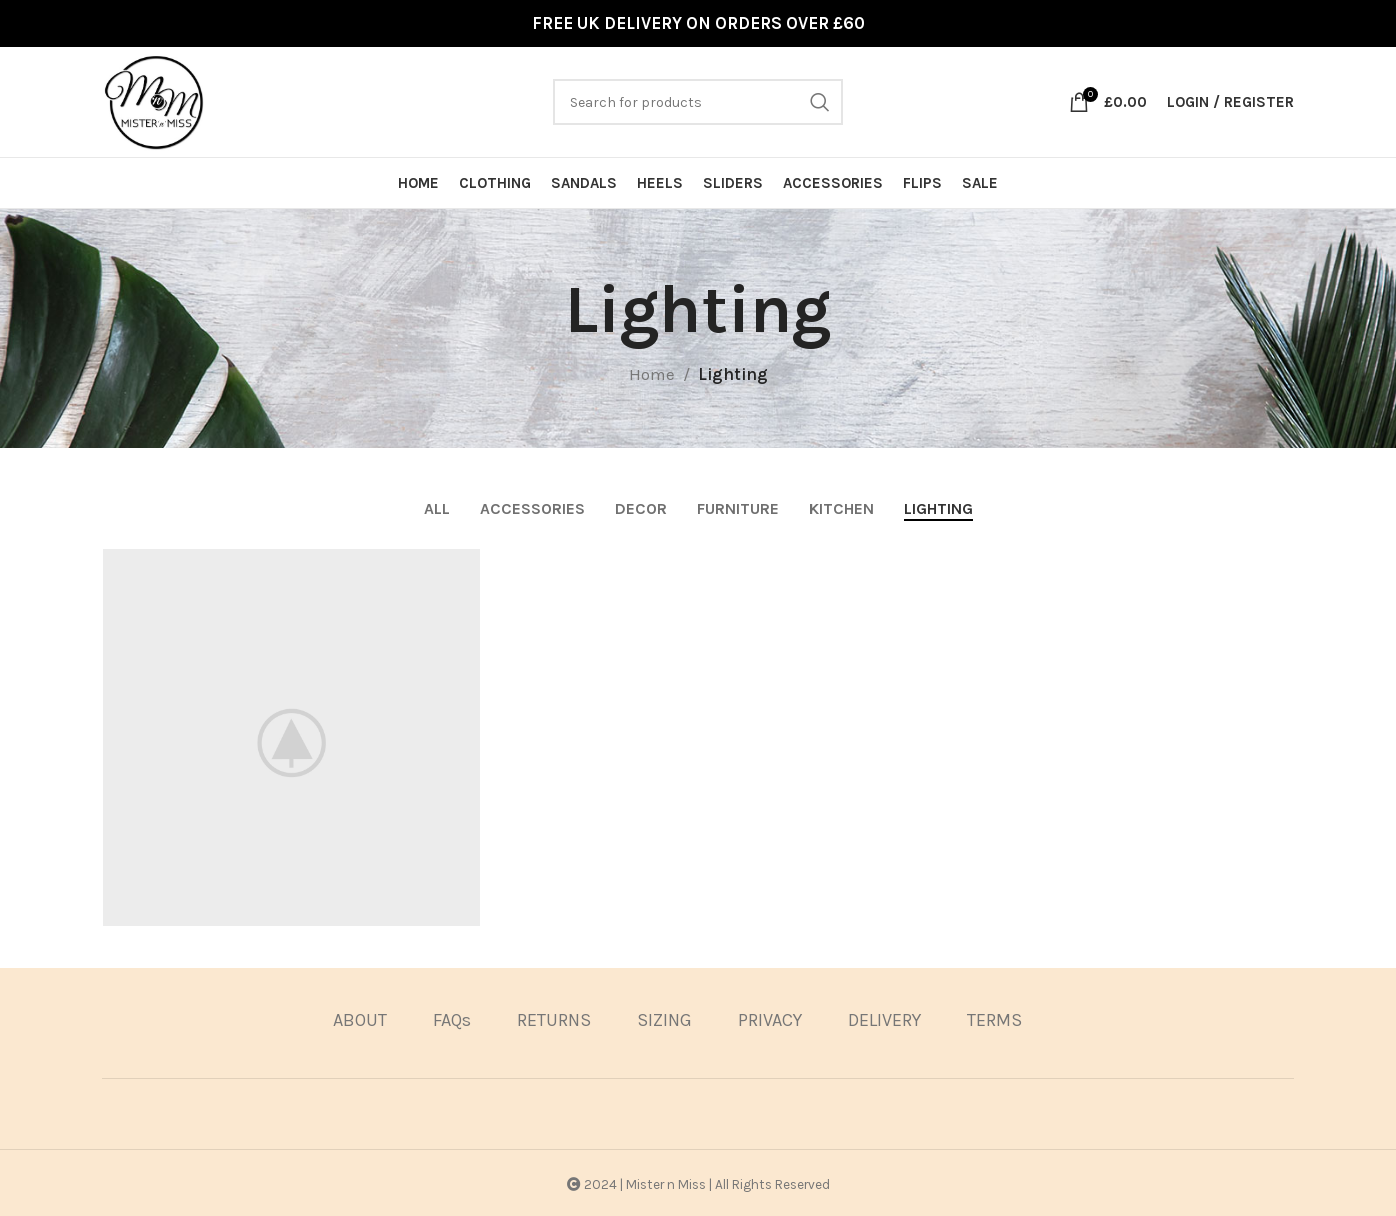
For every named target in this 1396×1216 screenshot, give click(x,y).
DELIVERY (884, 1018)
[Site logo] (154, 100)
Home (652, 374)
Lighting (733, 374)
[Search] (698, 102)
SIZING (664, 1018)
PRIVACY (770, 1018)
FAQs (452, 1018)
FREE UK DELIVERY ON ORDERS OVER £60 (698, 23)
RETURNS (554, 1018)
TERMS (994, 1018)
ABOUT (360, 1018)
